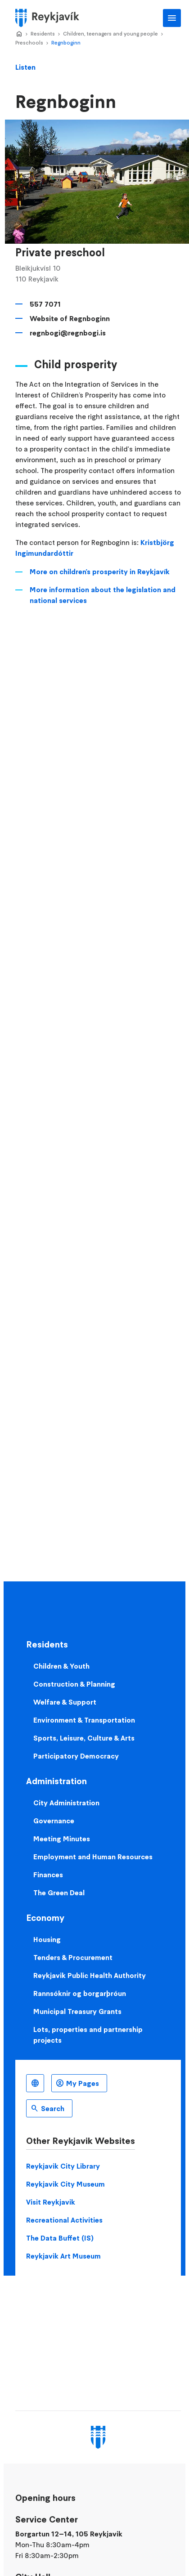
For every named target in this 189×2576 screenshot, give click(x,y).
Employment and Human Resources (93, 1856)
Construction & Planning (74, 1683)
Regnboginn (66, 42)
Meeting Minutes (61, 1838)
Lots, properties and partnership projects (88, 2035)
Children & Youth (61, 1665)
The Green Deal (59, 1892)
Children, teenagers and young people (110, 33)
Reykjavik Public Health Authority (89, 1975)
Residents (43, 33)
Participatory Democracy (76, 1755)
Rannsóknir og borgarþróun (79, 1993)
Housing (47, 1939)
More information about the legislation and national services (103, 595)
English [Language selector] (35, 2083)
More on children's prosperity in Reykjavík (100, 571)
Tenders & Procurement (72, 1957)
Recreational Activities (64, 2219)
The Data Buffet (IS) (60, 2237)
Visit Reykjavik (50, 2201)
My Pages (82, 2083)
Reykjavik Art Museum (63, 2255)
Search (52, 2108)
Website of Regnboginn (70, 318)
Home (19, 34)
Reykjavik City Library (63, 2165)
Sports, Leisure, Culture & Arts (84, 1737)
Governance (53, 1820)
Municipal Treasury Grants (77, 2011)
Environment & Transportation (84, 1719)
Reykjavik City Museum (65, 2183)
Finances (48, 1874)
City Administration (66, 1802)
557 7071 (45, 303)
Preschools (29, 42)
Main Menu (172, 18)
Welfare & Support (64, 1701)
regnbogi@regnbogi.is (68, 332)
